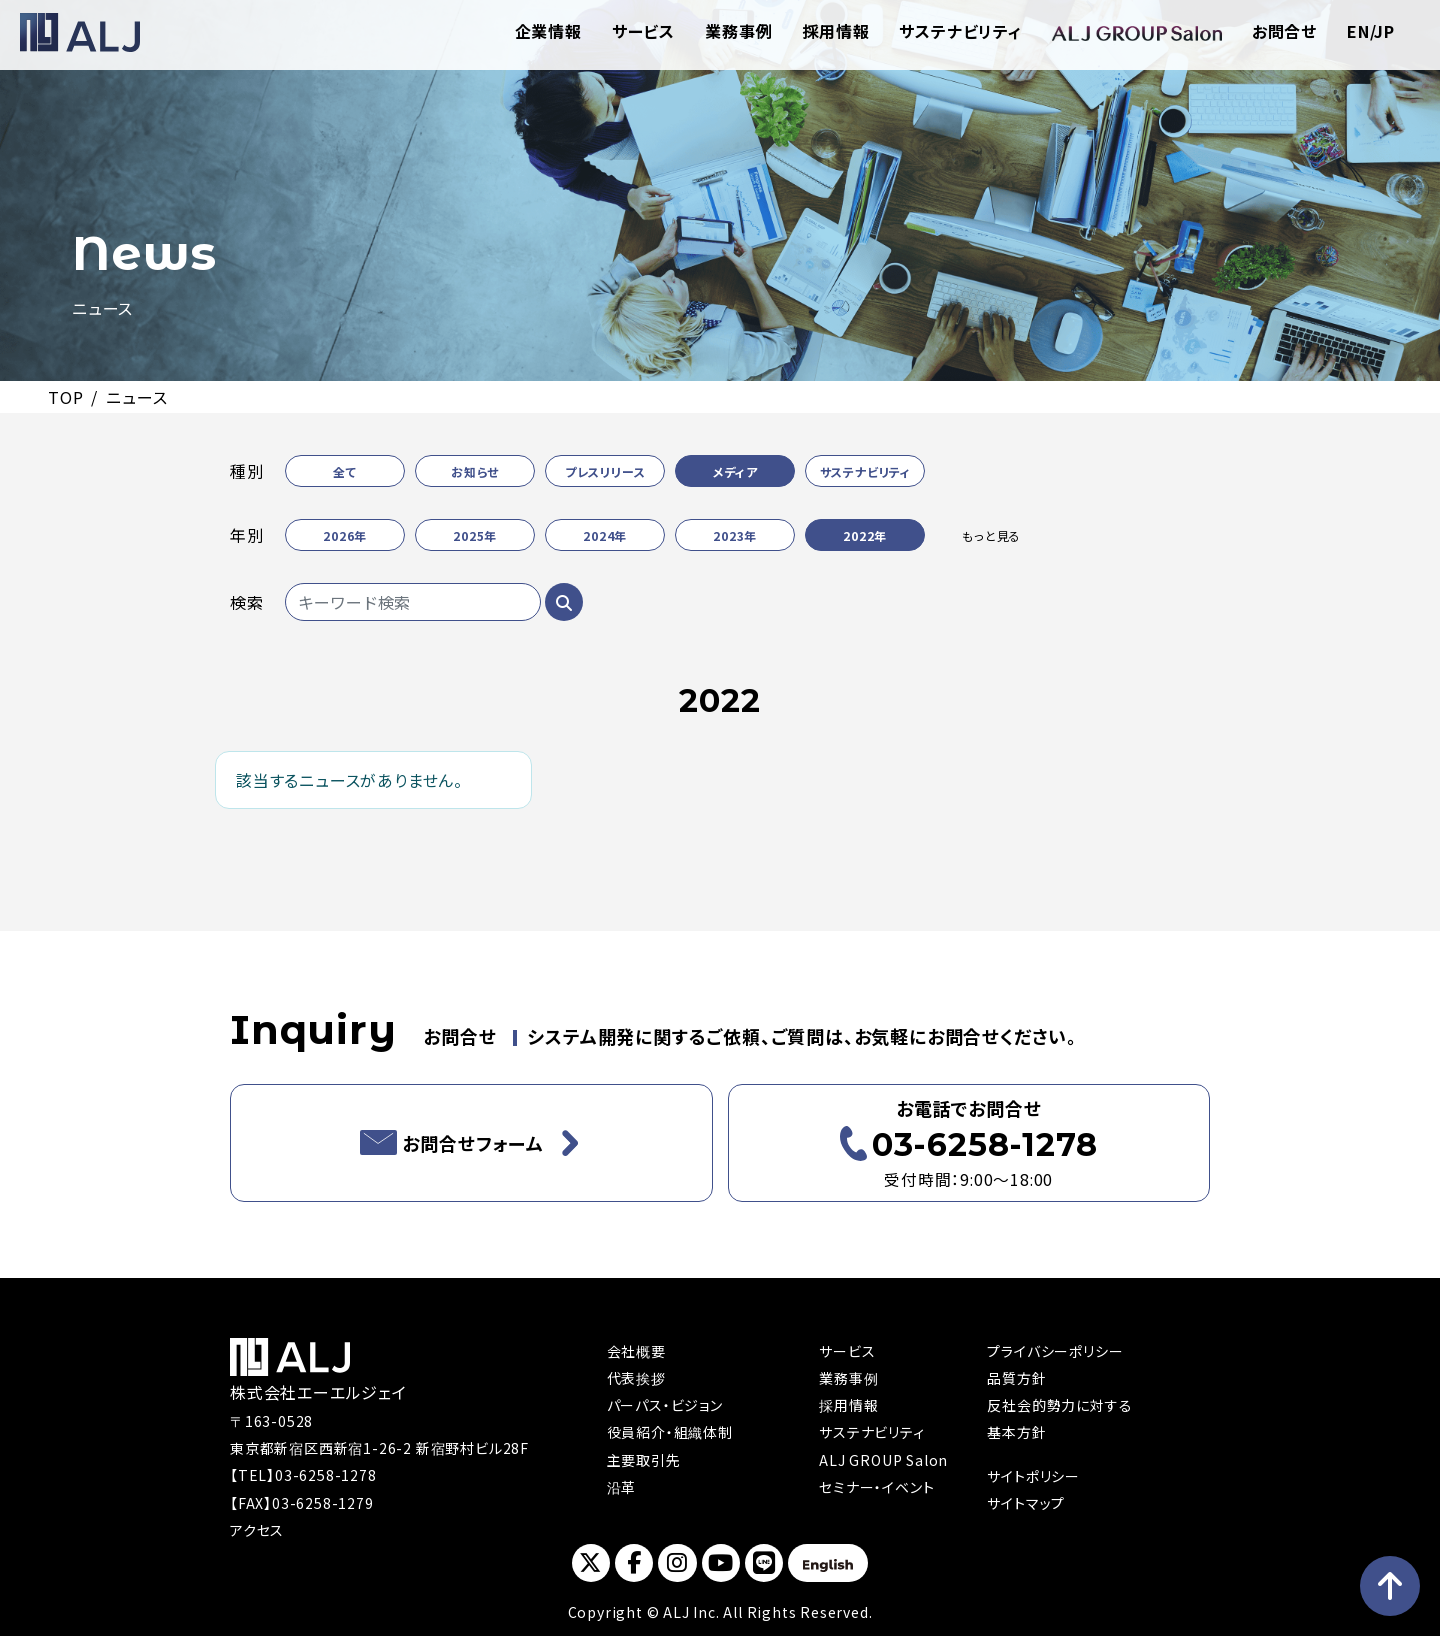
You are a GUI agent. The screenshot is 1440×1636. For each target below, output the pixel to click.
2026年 (345, 535)
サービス (643, 31)
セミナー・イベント (876, 1487)
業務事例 (738, 31)
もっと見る (991, 535)
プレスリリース (605, 471)
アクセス (257, 1530)
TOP (65, 397)
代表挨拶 (636, 1378)
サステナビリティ (960, 31)
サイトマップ (1026, 1503)
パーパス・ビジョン (665, 1405)
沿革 (622, 1487)
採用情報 (835, 31)
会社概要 (636, 1351)
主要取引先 (644, 1460)
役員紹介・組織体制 (670, 1432)
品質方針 (1016, 1378)
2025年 (475, 535)
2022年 (865, 535)
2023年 (735, 535)
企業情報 (548, 31)
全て (345, 471)
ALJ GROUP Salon (883, 1460)
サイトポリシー (1033, 1476)
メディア (735, 471)
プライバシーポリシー (1055, 1351)
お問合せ (1284, 31)
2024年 (605, 535)
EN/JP (1371, 31)
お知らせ (475, 471)
